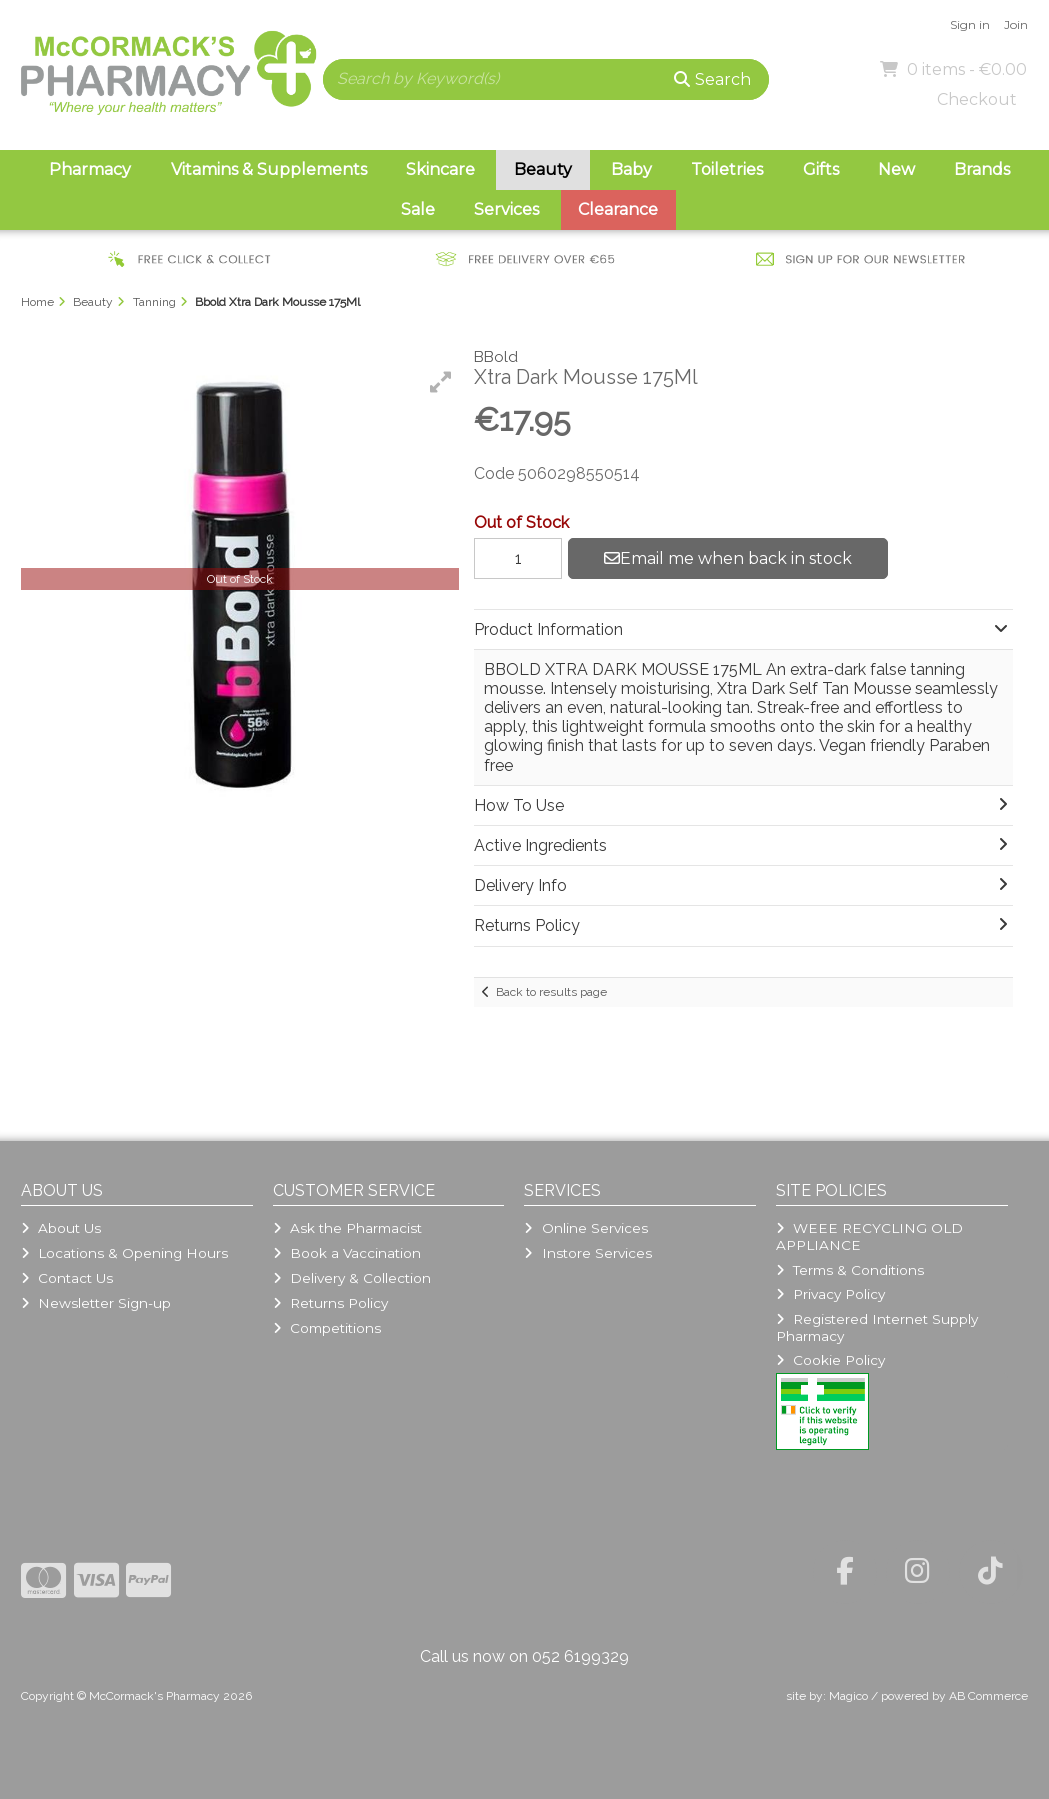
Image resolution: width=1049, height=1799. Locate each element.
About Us (61, 1228)
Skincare (440, 169)
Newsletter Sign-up (96, 1303)
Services (506, 209)
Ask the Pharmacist (347, 1228)
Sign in (970, 24)
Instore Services (587, 1253)
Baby (631, 169)
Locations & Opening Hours (124, 1253)
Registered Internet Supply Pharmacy (877, 1327)
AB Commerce (988, 1696)
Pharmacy (90, 169)
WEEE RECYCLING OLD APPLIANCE (869, 1236)
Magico (848, 1696)
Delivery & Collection (352, 1278)
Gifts (821, 169)
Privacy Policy (830, 1294)
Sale (418, 209)
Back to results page (551, 992)
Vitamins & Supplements (269, 169)
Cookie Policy (830, 1360)
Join (1016, 24)
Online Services (585, 1228)
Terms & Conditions (850, 1270)
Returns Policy (330, 1303)
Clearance (618, 209)
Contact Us (67, 1278)
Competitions (327, 1328)
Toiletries (727, 169)
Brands (982, 169)
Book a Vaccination (347, 1253)
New (896, 169)
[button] (441, 382)
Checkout (977, 99)
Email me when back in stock (728, 558)
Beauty (543, 169)
